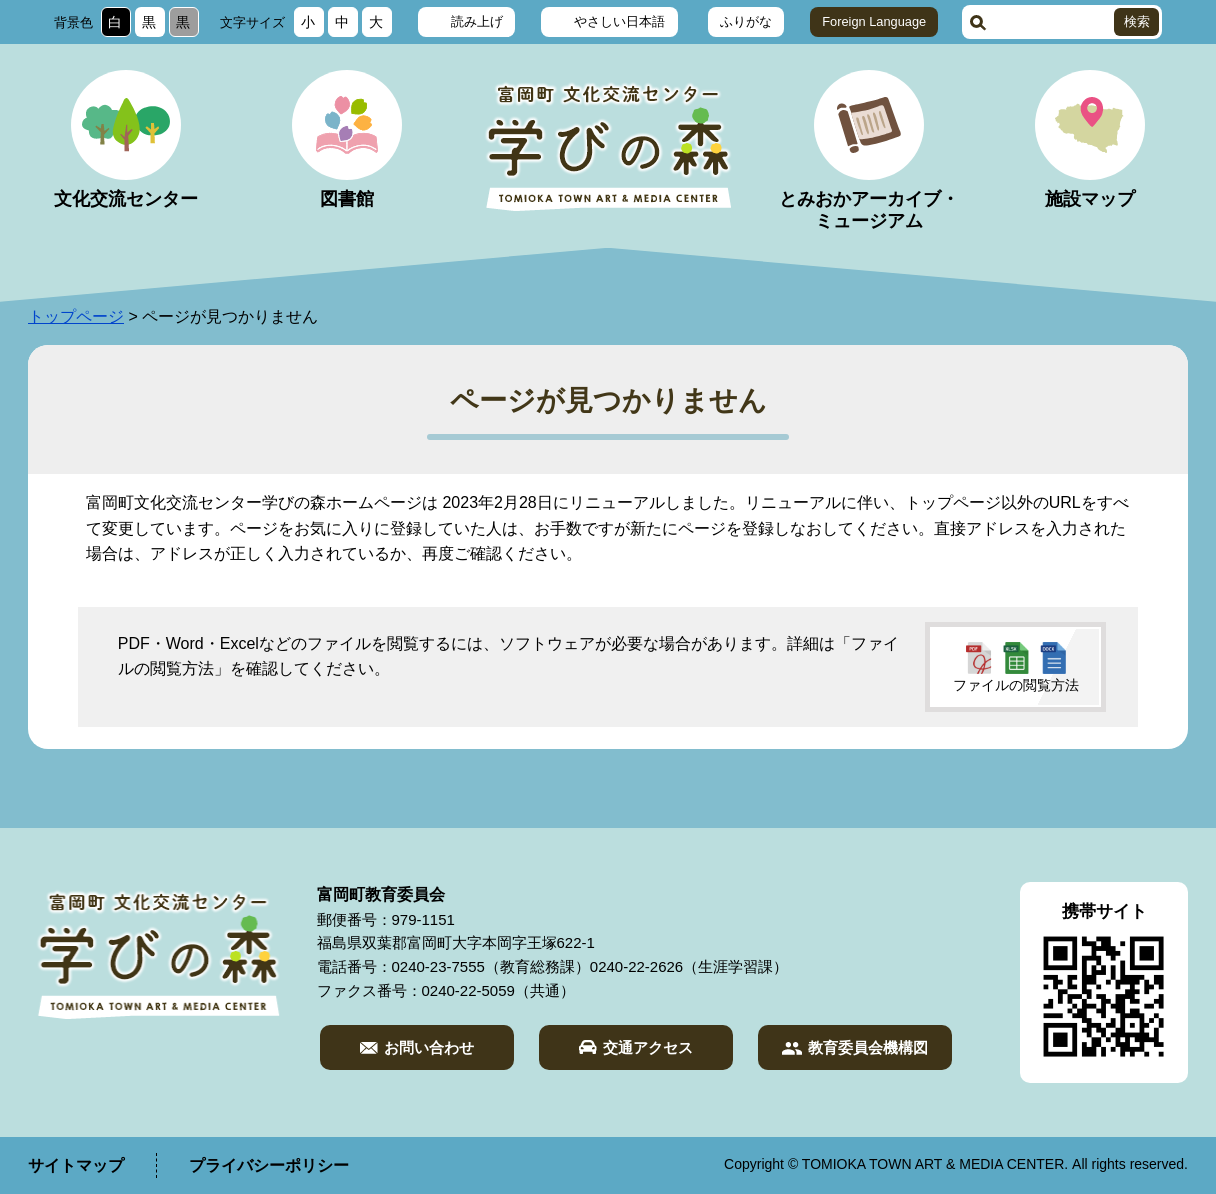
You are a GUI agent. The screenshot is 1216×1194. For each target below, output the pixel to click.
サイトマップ (76, 1165)
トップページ (76, 316)
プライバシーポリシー (269, 1165)
